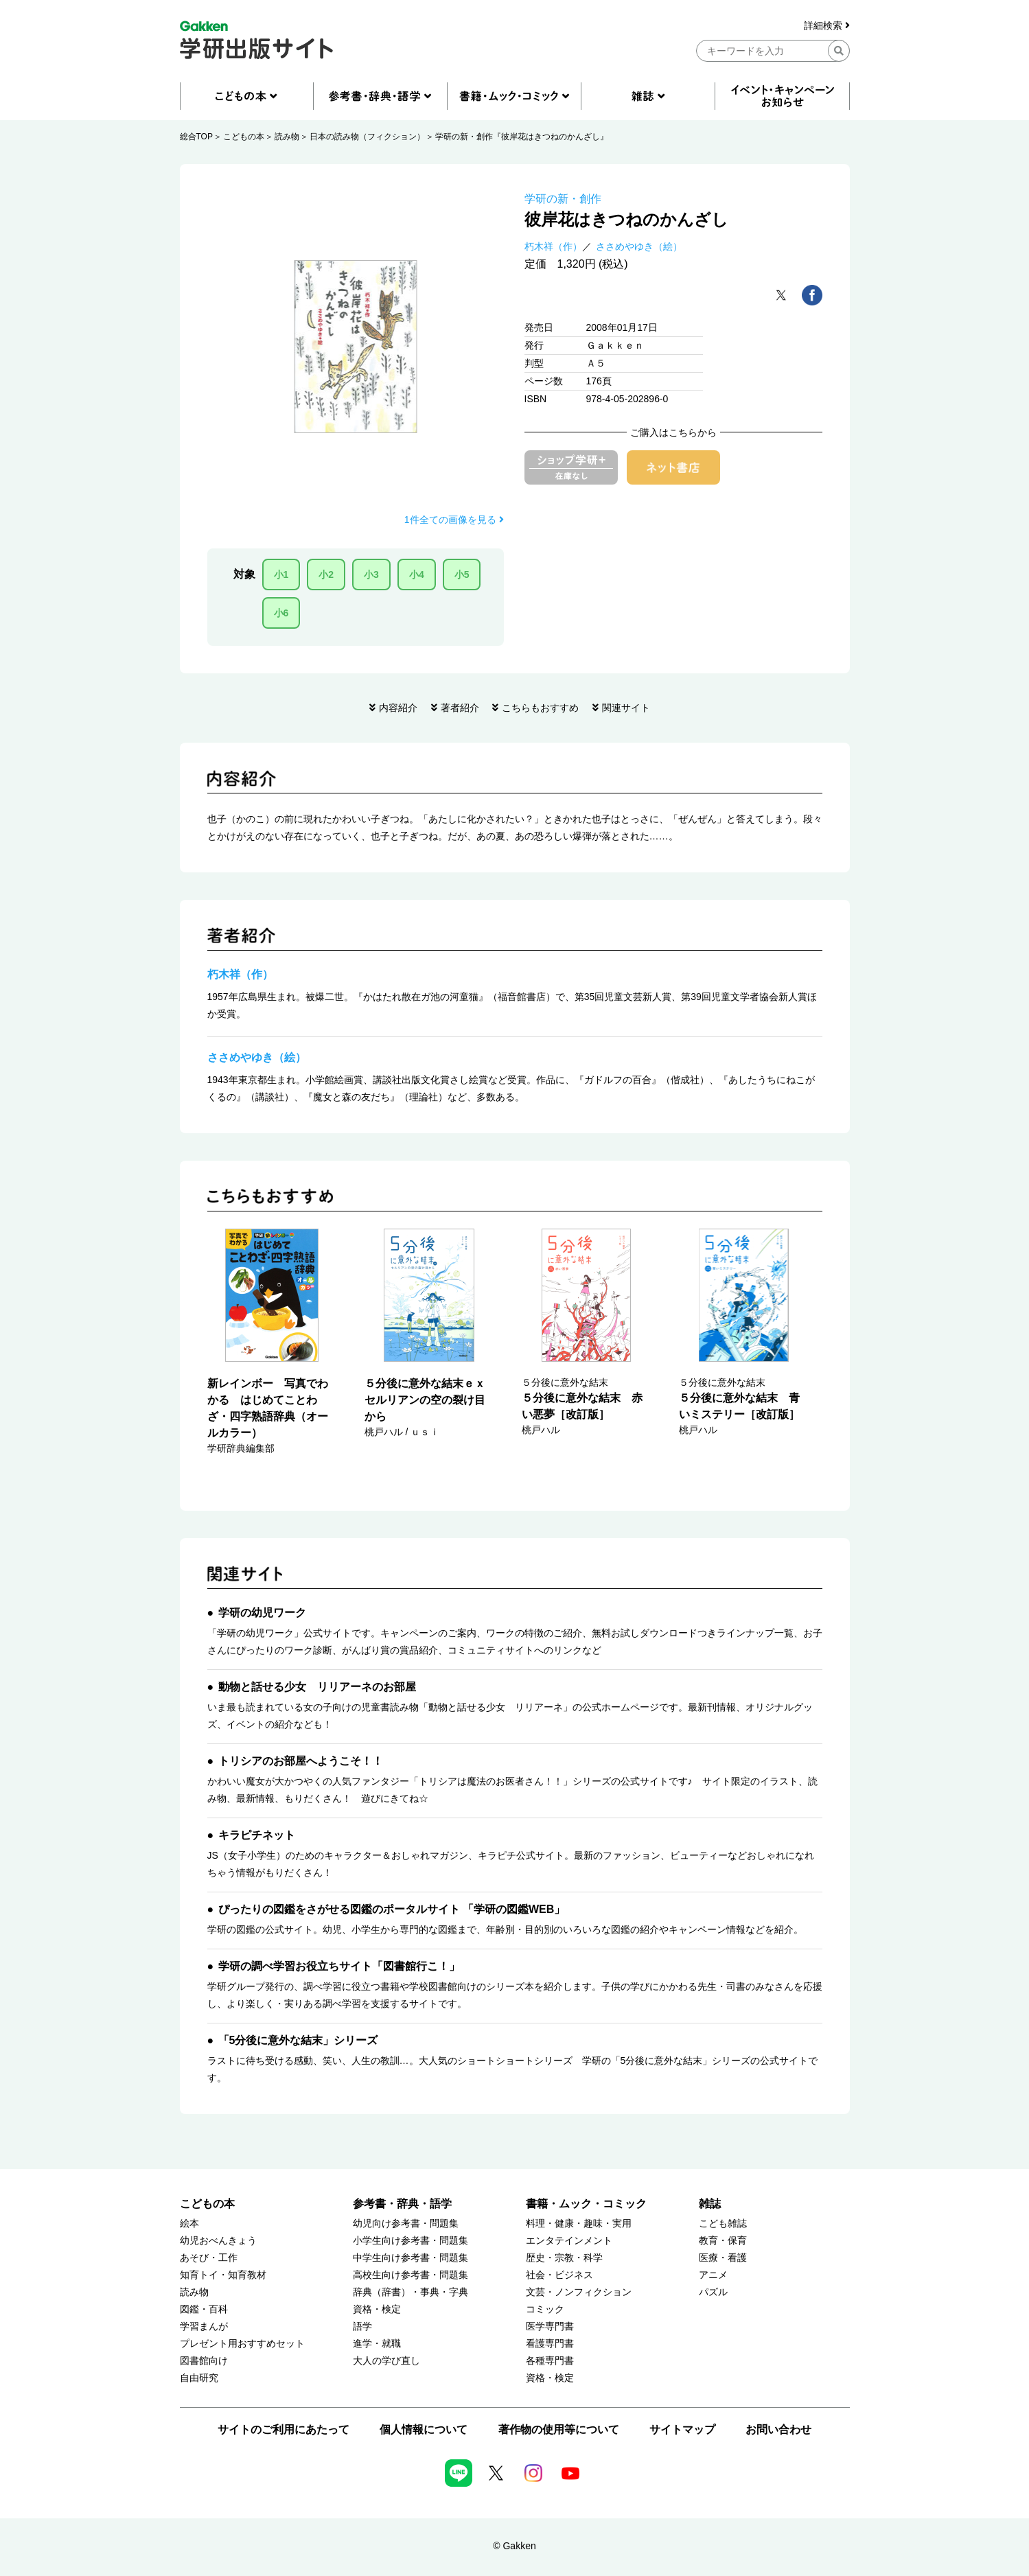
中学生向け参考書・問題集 (410, 2258)
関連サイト (626, 707)
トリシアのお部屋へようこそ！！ (300, 1761)
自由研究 (199, 2378)
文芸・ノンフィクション (579, 2292)
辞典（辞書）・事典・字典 (410, 2292)
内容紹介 (398, 707)
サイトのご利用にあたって (283, 2429)
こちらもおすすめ (540, 707)
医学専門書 (550, 2326)
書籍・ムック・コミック (586, 2203)
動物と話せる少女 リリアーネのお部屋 (317, 1687)
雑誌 (710, 2203)
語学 (362, 2326)
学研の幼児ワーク (262, 1612)
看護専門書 (550, 2344)
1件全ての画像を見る (454, 519)
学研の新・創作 (562, 199)
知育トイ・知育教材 (223, 2275)
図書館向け (204, 2361)
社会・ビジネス (559, 2275)
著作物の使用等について (558, 2429)
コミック (545, 2309)
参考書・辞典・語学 (402, 2203)
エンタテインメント (569, 2241)
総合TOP (196, 136)
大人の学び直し (386, 2361)
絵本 (189, 2223)
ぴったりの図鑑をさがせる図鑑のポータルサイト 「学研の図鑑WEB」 (392, 1909)
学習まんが (204, 2326)
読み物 (287, 136)
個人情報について (423, 2429)
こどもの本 (243, 136)
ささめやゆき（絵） (639, 246)
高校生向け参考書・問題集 (410, 2275)
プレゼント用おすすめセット (242, 2344)
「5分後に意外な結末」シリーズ (298, 2040)
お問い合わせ (778, 2429)
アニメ (713, 2275)
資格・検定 (377, 2309)
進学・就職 (377, 2344)
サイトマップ (682, 2429)
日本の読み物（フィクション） (367, 136)
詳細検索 (827, 26)
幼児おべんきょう (218, 2241)
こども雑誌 (723, 2223)
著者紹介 (460, 707)
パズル (713, 2292)
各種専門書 (550, 2361)
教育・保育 (723, 2241)
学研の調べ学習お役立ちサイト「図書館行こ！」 (339, 1966)
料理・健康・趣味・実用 (579, 2223)
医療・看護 (723, 2258)
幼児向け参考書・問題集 (406, 2223)
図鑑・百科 (204, 2309)
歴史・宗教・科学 (564, 2258)
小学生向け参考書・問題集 (410, 2241)
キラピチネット (256, 1835)
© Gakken (514, 2545)
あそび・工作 (209, 2258)
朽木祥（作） (553, 246)
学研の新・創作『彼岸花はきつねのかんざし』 (521, 136)
